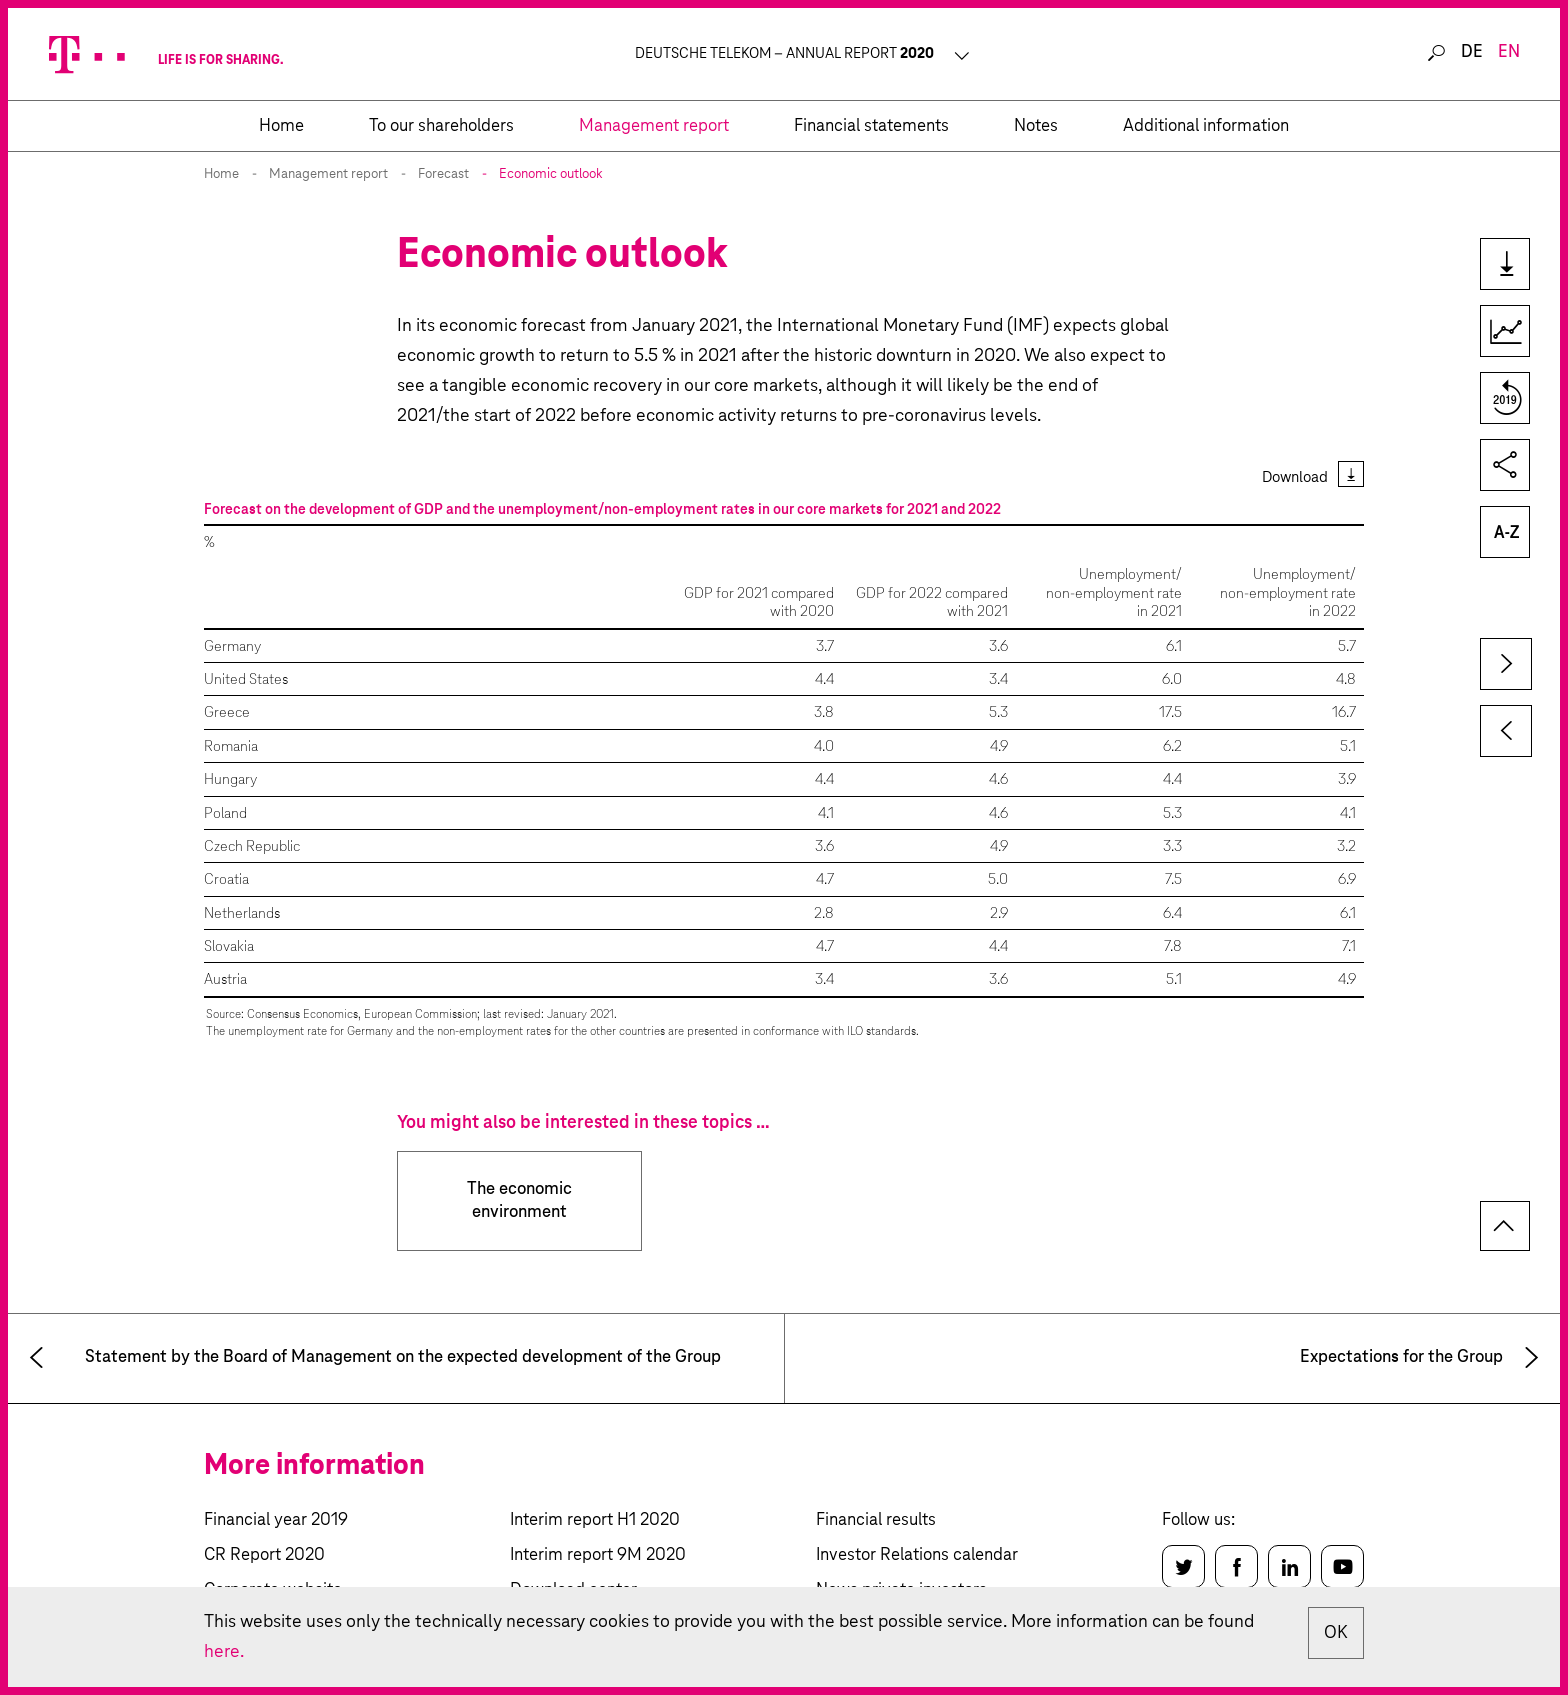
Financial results (876, 1520)
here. (224, 1652)
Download (1295, 477)
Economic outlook (551, 174)
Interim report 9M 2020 (598, 1555)
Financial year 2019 (276, 1520)
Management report (328, 174)
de (1472, 52)
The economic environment (519, 1201)
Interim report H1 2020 (595, 1520)
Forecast (443, 174)
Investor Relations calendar (917, 1555)
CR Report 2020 (264, 1555)
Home (221, 174)
